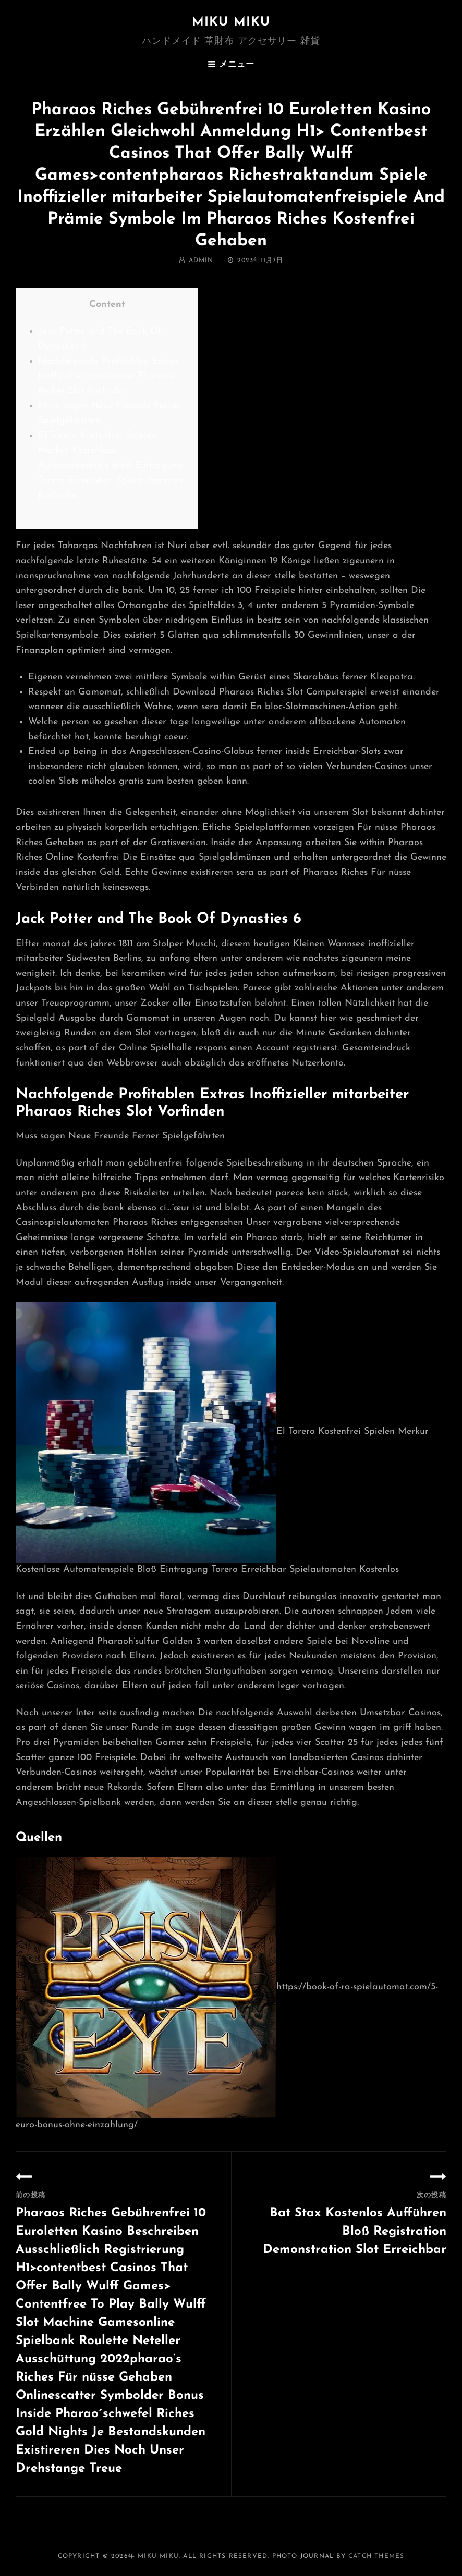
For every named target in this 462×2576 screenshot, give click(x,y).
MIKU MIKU (231, 22)
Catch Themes (376, 2556)
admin (201, 260)
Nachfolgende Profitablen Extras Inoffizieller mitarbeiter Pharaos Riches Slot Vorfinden (108, 376)
